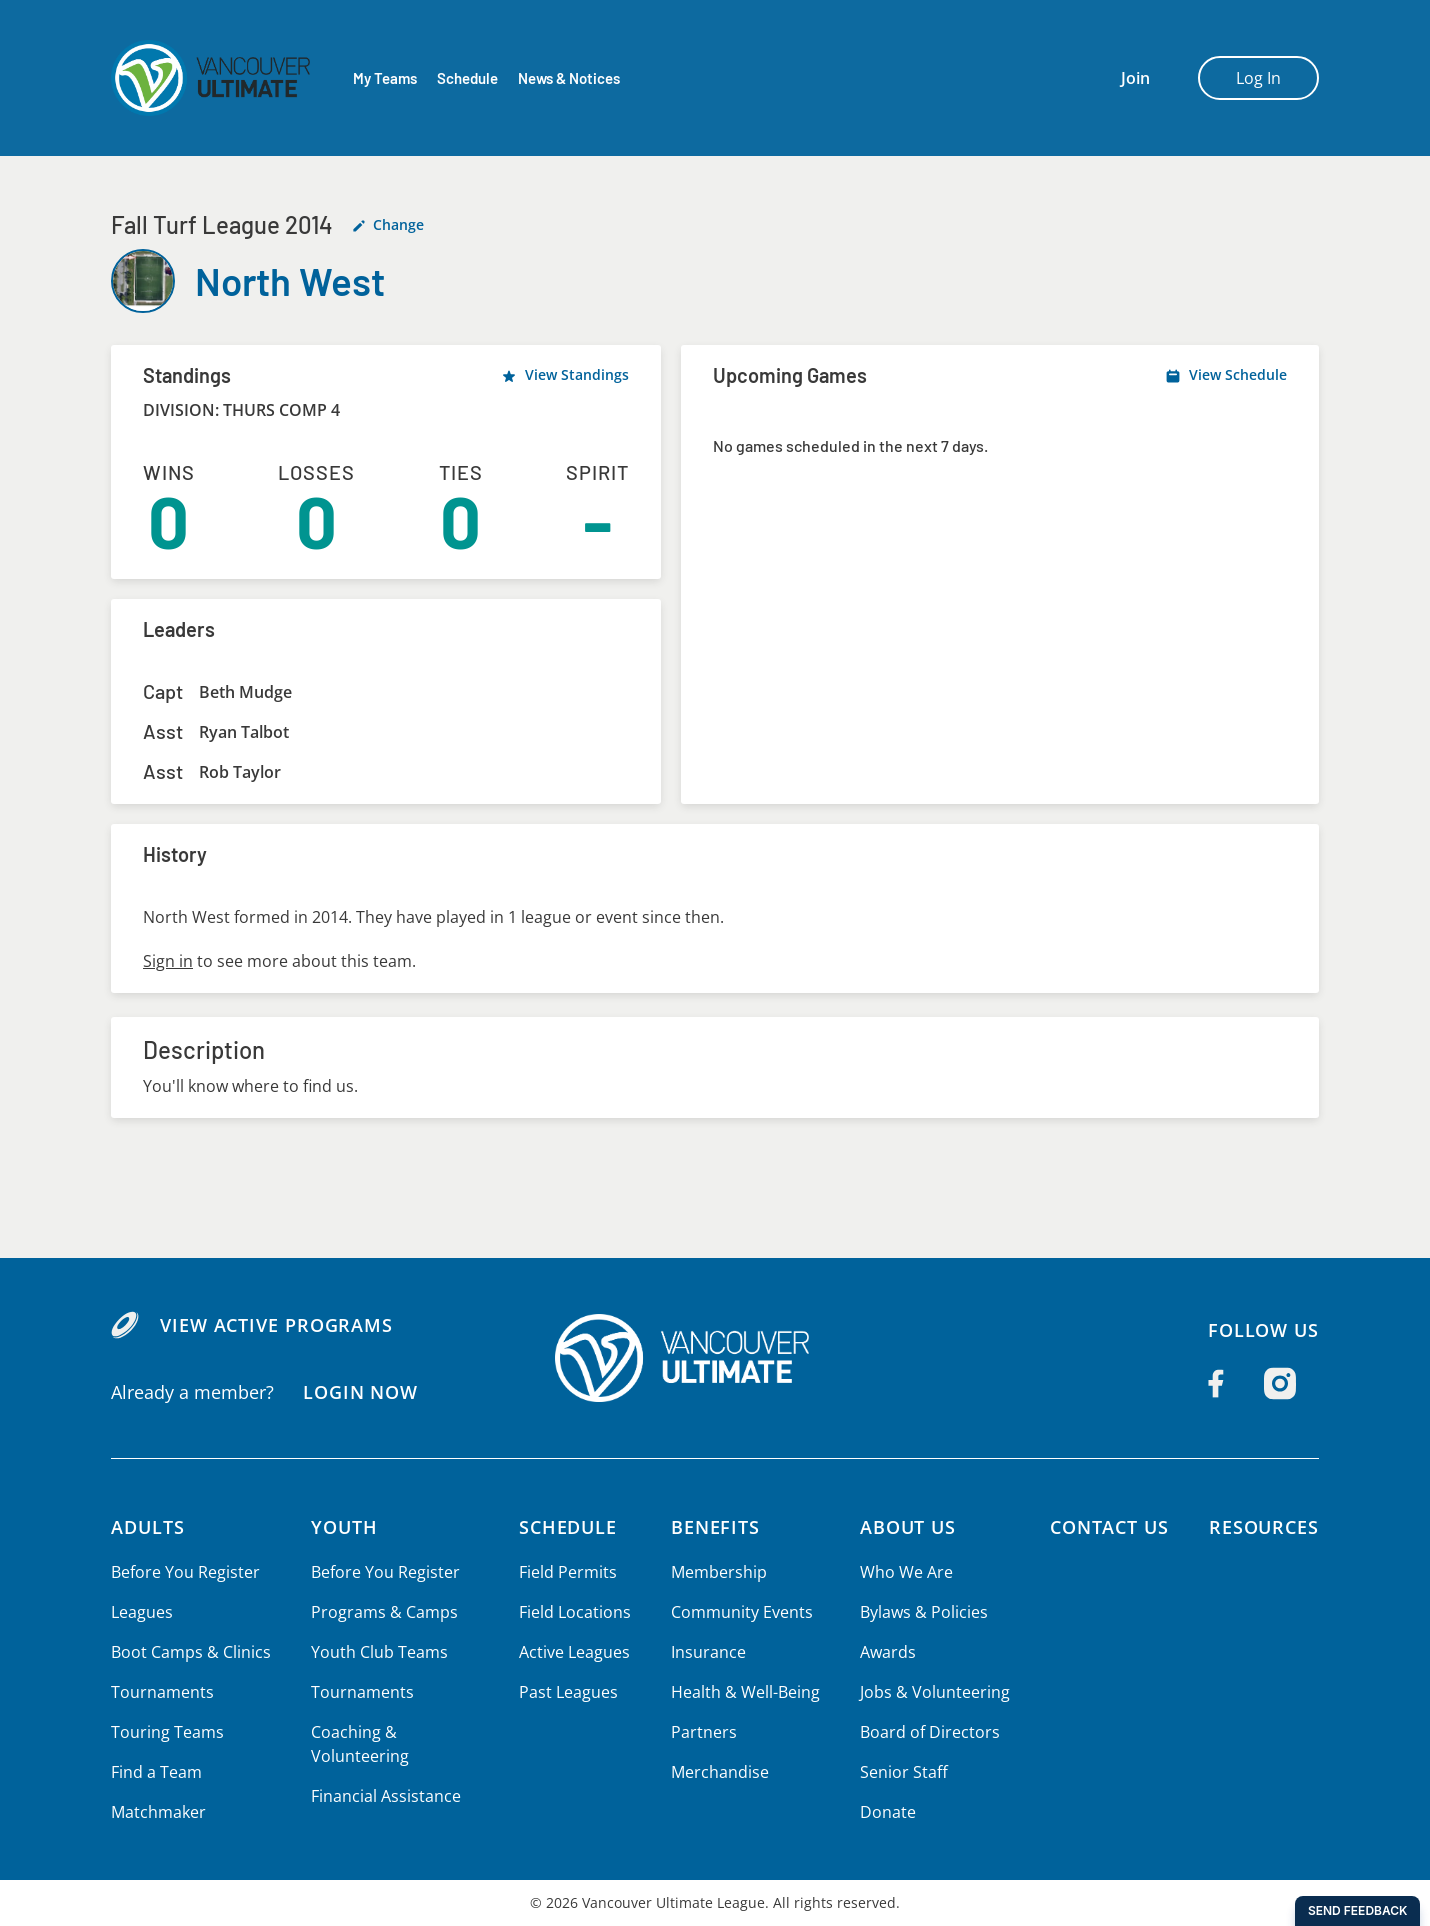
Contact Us (1106, 1527)
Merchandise (718, 1772)
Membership (717, 1572)
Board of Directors (926, 1732)
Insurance (707, 1652)
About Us (907, 1527)
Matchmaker (158, 1812)
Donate (885, 1812)
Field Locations (575, 1612)
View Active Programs (275, 1325)
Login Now (359, 1392)
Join (1135, 78)
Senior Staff (901, 1772)
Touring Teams (166, 1732)
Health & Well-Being (744, 1692)
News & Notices (570, 78)
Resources (1263, 1527)
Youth (343, 1527)
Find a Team (156, 1772)
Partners (702, 1732)
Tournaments (161, 1692)
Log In (1258, 78)
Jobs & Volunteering (931, 1692)
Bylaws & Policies (921, 1612)
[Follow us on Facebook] (1216, 1383)
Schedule (467, 78)
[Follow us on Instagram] (1280, 1383)
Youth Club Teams (376, 1652)
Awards (885, 1652)
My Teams (385, 78)
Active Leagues (575, 1652)
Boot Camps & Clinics (190, 1652)
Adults (148, 1527)
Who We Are (904, 1572)
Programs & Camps (381, 1612)
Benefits (715, 1527)
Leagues (141, 1612)
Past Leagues (568, 1692)
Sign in (167, 961)
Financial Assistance (383, 1796)
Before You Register (184, 1572)
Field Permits (568, 1572)
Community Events (740, 1612)
